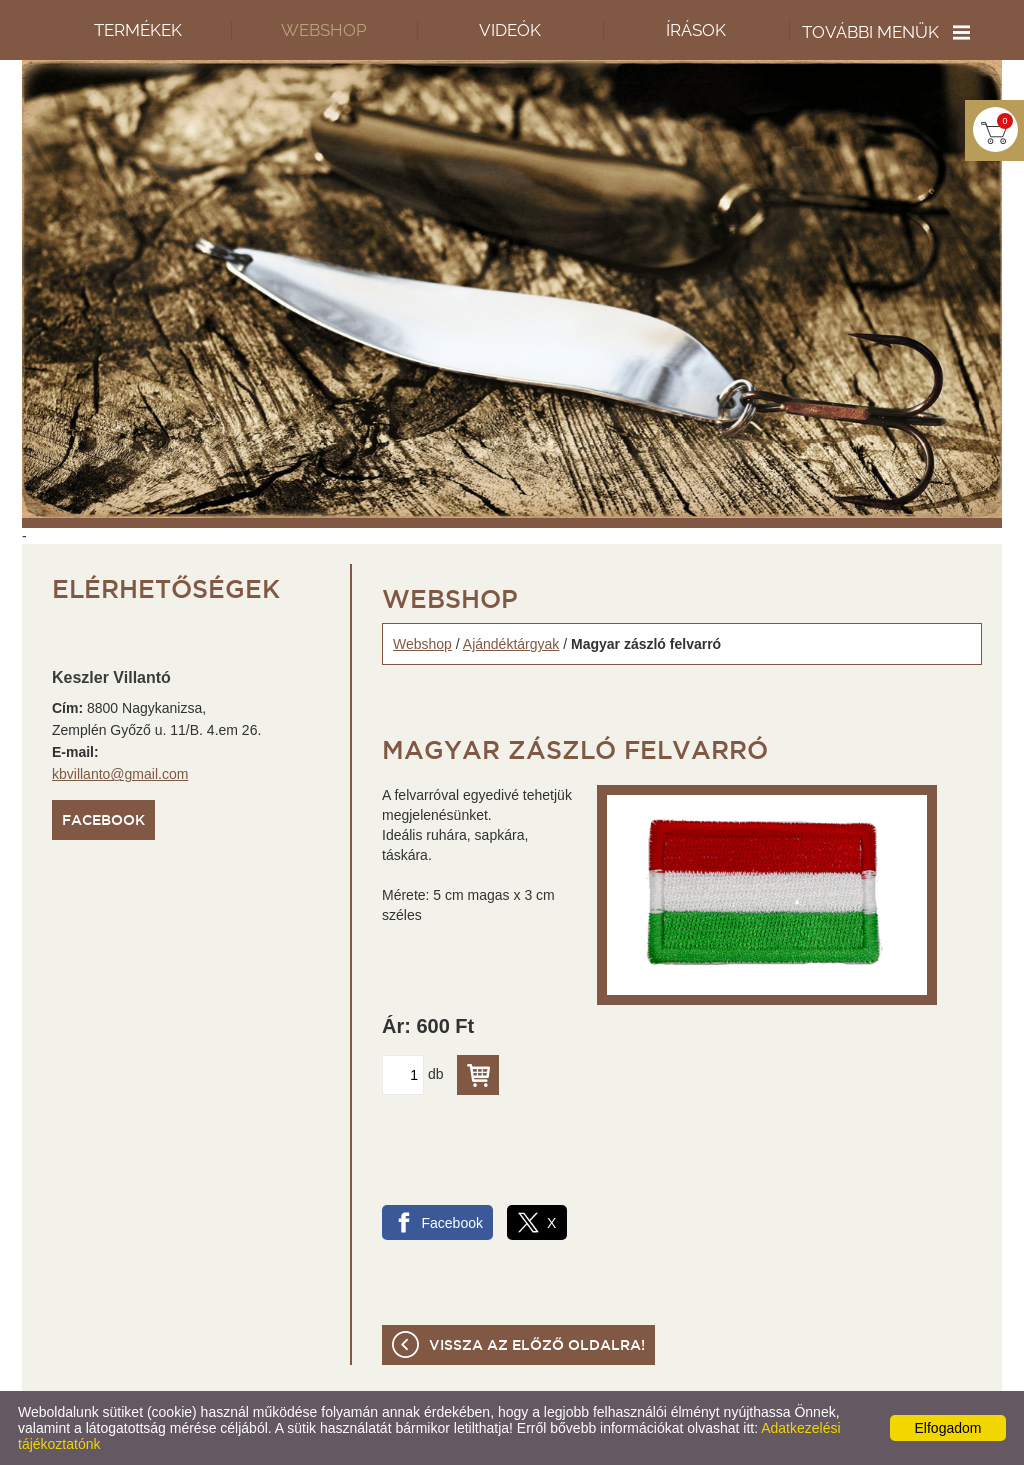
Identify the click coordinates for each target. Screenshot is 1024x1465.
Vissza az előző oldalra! (537, 1346)
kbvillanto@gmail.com (120, 774)
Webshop (422, 644)
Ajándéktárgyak (511, 644)
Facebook (103, 821)
